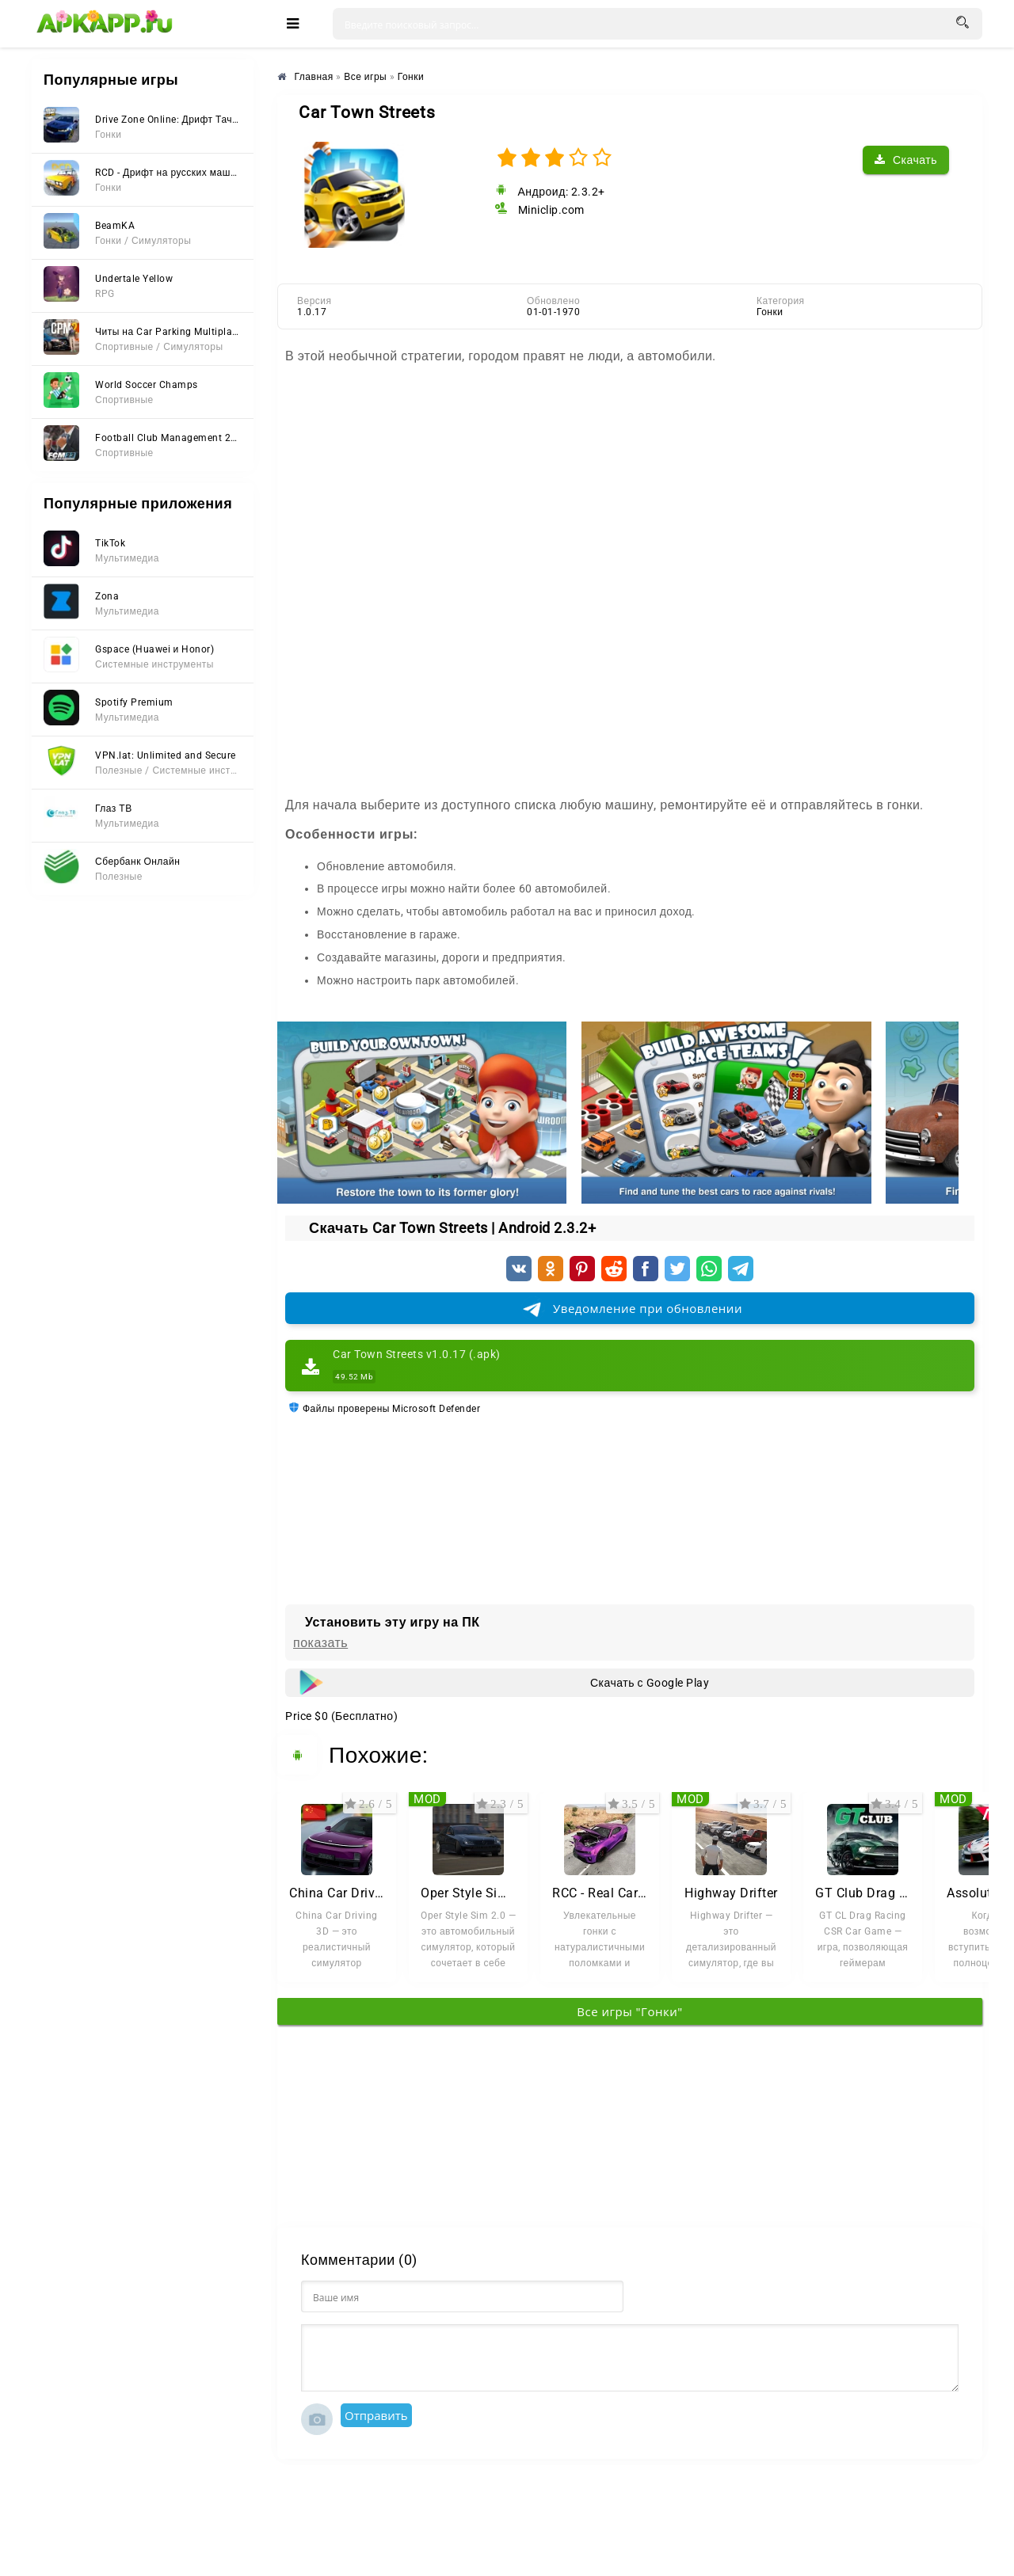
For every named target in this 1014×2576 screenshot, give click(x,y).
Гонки (770, 312)
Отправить (376, 2415)
